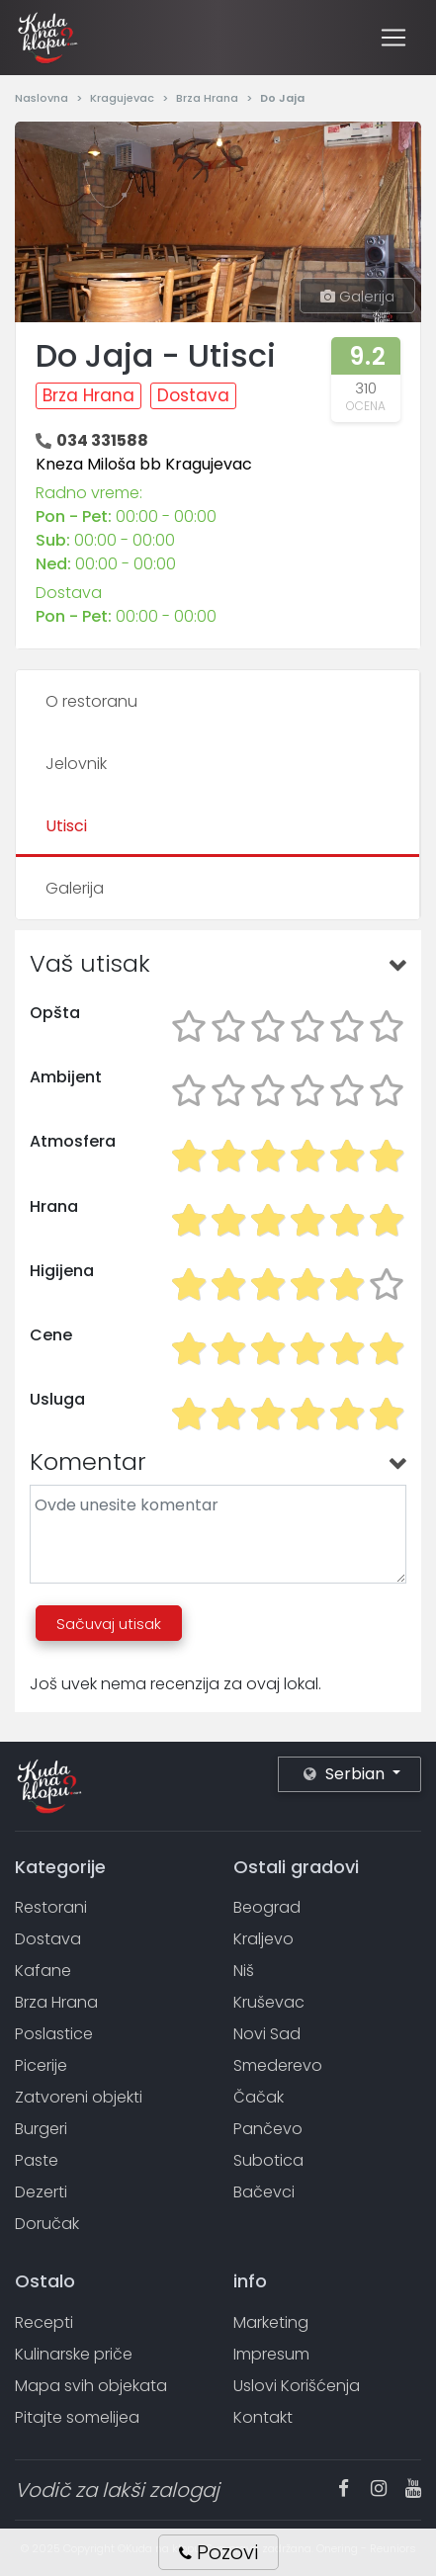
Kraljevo (263, 1939)
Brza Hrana (208, 98)
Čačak (258, 2097)
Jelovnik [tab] (76, 763)
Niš (243, 1970)
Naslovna (43, 98)
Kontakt (263, 2417)
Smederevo (277, 2065)
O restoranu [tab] (91, 701)
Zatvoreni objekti (78, 2097)
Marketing (270, 2322)
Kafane (43, 1970)
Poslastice (54, 2033)
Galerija (357, 296)
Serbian (346, 1773)
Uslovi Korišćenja (296, 2385)
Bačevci (264, 2192)
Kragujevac (123, 98)
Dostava (193, 395)
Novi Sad (267, 2033)
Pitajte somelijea (77, 2417)
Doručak (47, 2223)
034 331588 (102, 440)
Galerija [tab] (74, 888)
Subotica (268, 2160)
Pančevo (268, 2128)
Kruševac (269, 2002)
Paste (36, 2160)
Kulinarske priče (73, 2354)
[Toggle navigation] (393, 37)
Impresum (271, 2354)
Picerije (41, 2065)
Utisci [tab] (66, 826)
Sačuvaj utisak (108, 1623)
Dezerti (41, 2192)
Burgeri (41, 2128)
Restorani (51, 1907)
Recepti (44, 2322)
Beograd (267, 1907)
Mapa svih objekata (91, 2385)
